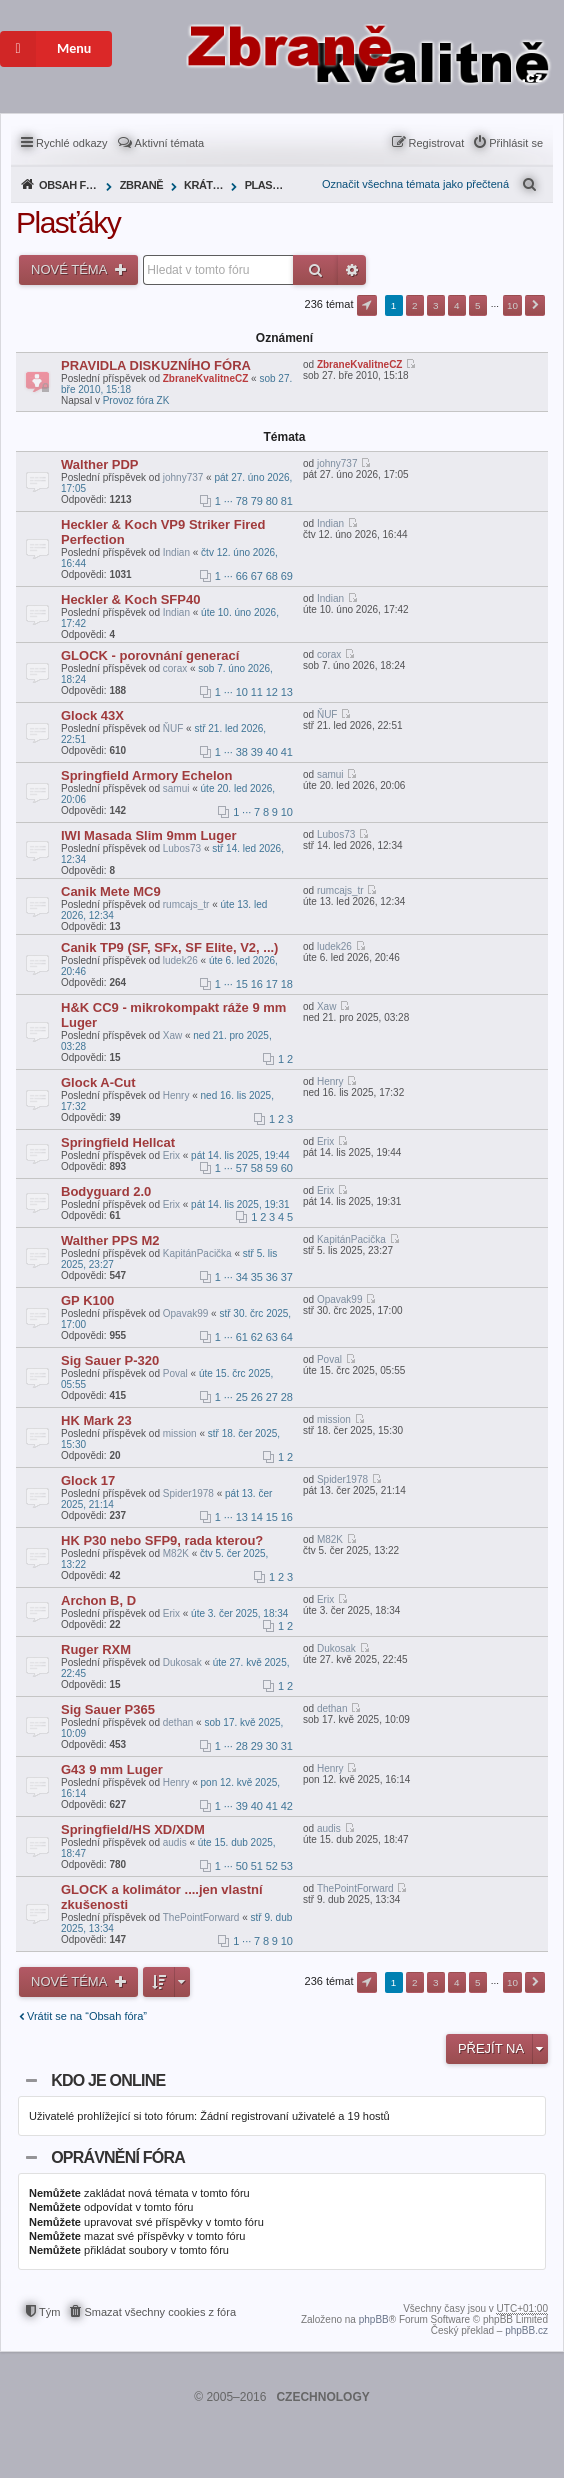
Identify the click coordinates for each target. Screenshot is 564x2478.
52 (272, 1866)
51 (257, 1866)
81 (287, 501)
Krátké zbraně (205, 185)
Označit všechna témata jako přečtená (415, 184)
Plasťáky (266, 185)
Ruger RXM (96, 1649)
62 (257, 1337)
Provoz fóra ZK (136, 400)
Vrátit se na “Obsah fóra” (87, 2016)
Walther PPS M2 (110, 1240)
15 (242, 984)
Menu (45, 49)
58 (257, 1168)
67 (257, 576)
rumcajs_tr (186, 904)
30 (272, 1746)
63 (272, 1337)
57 (242, 1168)
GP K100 (87, 1300)
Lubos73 (182, 848)
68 (272, 576)
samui (176, 788)
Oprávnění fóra (118, 2157)
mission (180, 1433)
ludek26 (180, 960)
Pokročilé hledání (352, 270)
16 (257, 984)
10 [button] (512, 305)
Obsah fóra (70, 185)
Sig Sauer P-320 (110, 1360)
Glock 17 (88, 1480)
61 (242, 1337)
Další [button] (535, 305)
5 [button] (478, 305)
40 (272, 752)
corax (175, 668)
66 (242, 576)
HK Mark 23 (96, 1420)
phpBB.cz (526, 2330)
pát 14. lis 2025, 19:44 (240, 1155)
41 (287, 752)
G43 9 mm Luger (112, 1769)
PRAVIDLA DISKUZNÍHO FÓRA (156, 365)
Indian (176, 552)
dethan (178, 1722)
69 (287, 576)
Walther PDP (100, 464)
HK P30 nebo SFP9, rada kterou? (162, 1540)
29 (257, 1746)
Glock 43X (92, 715)
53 (287, 1866)
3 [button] (436, 305)
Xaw (172, 1035)
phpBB (374, 2319)
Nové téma (70, 269)
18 (287, 984)
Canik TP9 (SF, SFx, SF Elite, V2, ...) (169, 947)
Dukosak (182, 1662)
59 (272, 1168)
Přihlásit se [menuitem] (516, 143)
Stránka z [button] (367, 305)
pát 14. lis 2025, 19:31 (240, 1204)
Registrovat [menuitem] (437, 143)
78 (242, 501)
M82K (176, 1553)
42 (287, 1806)
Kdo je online (108, 2080)
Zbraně (141, 185)
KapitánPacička (197, 1253)
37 (287, 1277)
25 (242, 1397)
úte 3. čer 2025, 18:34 (239, 1613)
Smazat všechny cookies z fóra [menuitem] (160, 2312)
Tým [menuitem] (49, 2312)
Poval (175, 1373)
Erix (171, 1155)
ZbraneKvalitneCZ (206, 378)
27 (272, 1397)
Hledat (315, 270)
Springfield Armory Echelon (146, 775)
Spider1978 (188, 1493)
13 (287, 692)
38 (242, 752)
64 (287, 1337)
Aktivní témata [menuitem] (170, 143)
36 (272, 1277)
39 (257, 752)
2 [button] (415, 305)
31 (287, 1746)
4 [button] (457, 305)
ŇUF (173, 728)
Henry (176, 1095)
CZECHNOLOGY (322, 2397)
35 (257, 1277)
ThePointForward (201, 1917)
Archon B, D (98, 1600)
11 (257, 692)
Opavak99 (186, 1313)
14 (257, 1517)
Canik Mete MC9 (111, 891)
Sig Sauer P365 (108, 1709)
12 (272, 692)
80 (272, 501)
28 (287, 1397)
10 (242, 692)
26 (257, 1397)
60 (287, 1168)
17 (272, 984)
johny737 (183, 477)
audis (175, 1842)
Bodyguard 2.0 (106, 1191)
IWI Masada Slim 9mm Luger (149, 835)
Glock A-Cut (98, 1082)
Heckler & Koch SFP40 (130, 599)
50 (242, 1866)
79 (257, 501)
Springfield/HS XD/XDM (133, 1829)
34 (242, 1277)
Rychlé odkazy (72, 143)
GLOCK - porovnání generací (150, 655)
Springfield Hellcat (118, 1142)
